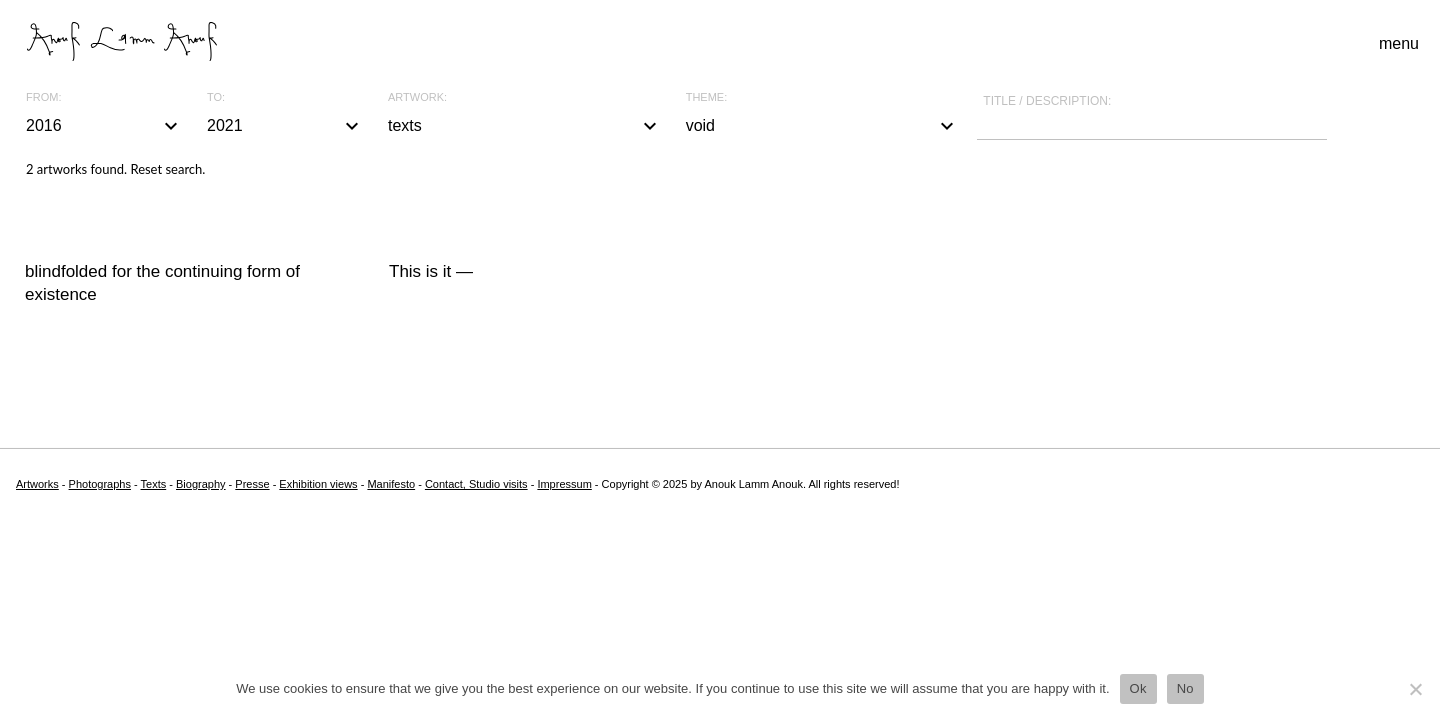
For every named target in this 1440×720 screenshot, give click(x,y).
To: (216, 97)
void (823, 126)
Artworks (37, 484)
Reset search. (167, 169)
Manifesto (391, 484)
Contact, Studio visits (476, 484)
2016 (104, 126)
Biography (201, 484)
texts (525, 126)
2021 (285, 126)
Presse (252, 484)
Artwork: (417, 97)
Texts (154, 484)
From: (43, 97)
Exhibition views (318, 484)
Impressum (564, 484)
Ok (1138, 688)
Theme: (707, 97)
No (1185, 688)
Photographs (100, 484)
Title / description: (1047, 101)
